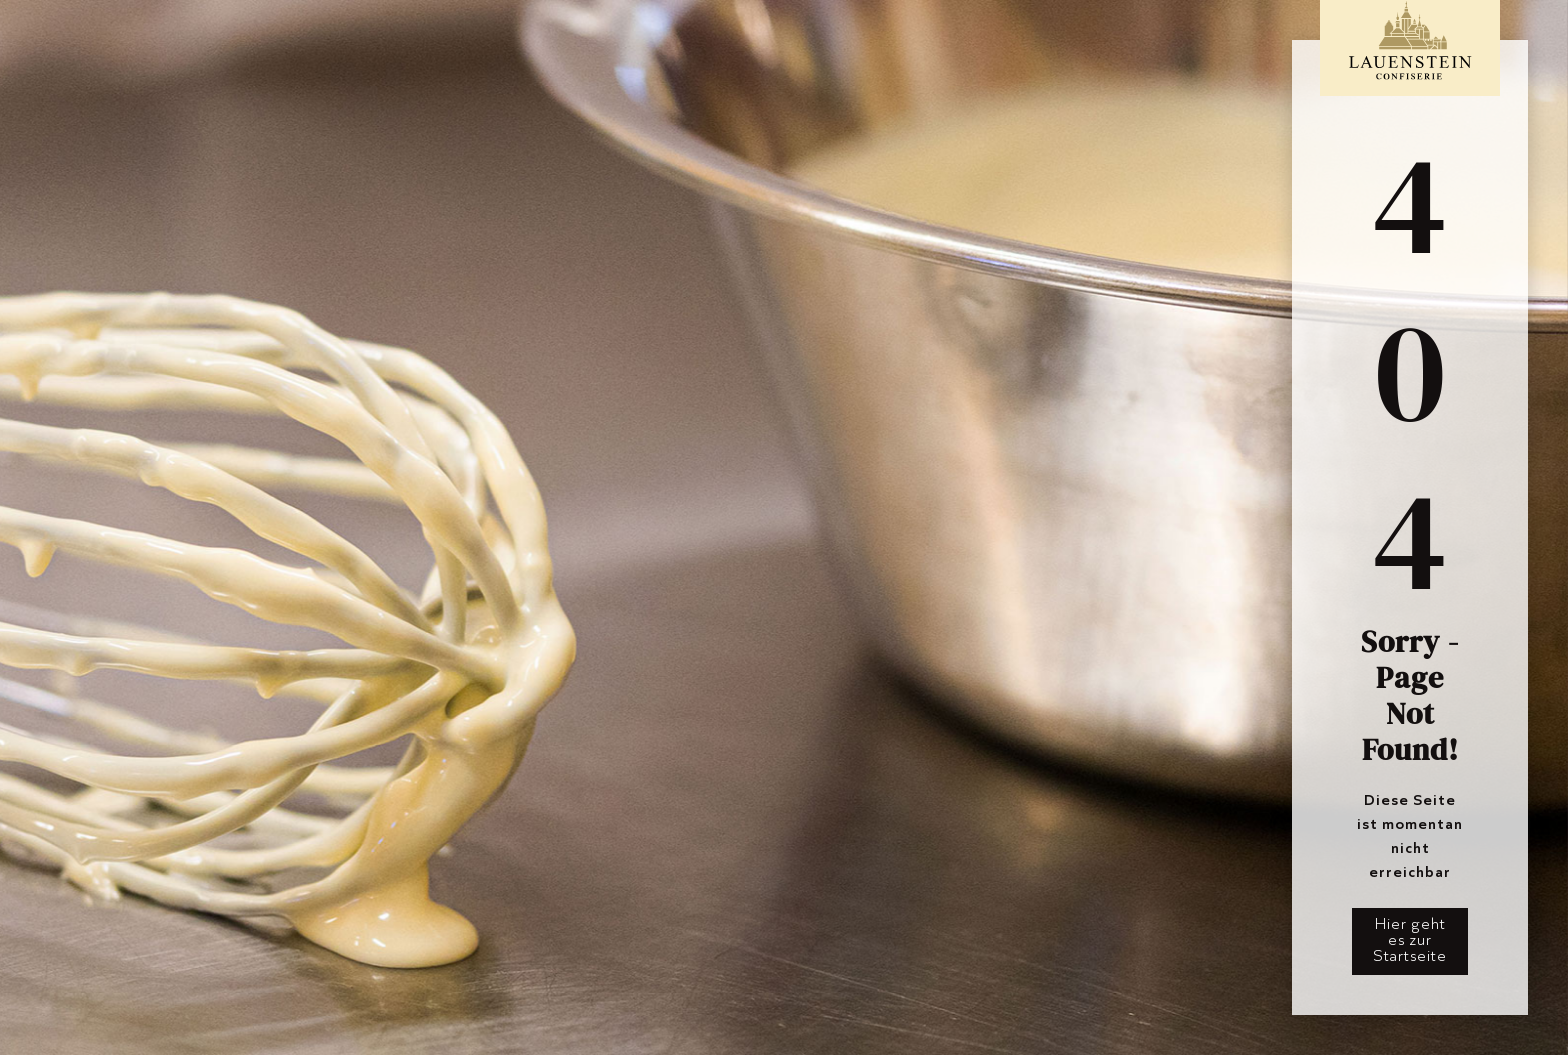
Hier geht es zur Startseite (1410, 939)
